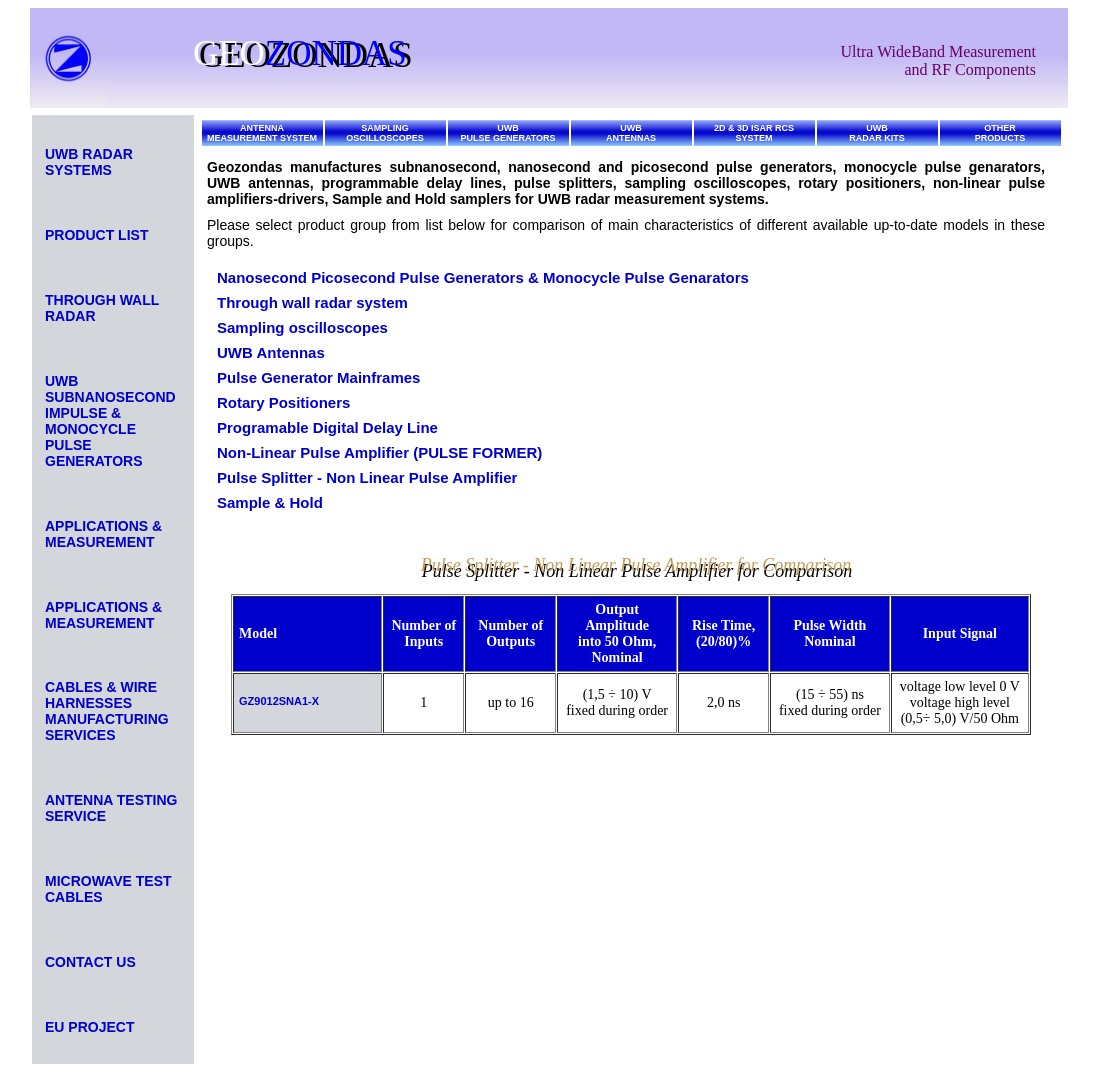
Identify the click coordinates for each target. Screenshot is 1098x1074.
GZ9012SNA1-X (279, 701)
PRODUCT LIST (96, 235)
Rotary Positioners (283, 402)
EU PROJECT (89, 1027)
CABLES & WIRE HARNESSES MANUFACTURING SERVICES (107, 711)
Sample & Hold (270, 502)
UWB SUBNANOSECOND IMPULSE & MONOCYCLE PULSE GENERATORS (110, 421)
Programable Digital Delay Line (327, 427)
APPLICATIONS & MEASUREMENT (103, 534)
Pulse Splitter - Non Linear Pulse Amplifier (367, 477)
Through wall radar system (312, 302)
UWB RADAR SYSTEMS (89, 162)
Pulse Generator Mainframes (318, 377)
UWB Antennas (271, 352)
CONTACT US (90, 962)
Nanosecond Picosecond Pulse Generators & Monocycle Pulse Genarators (483, 277)
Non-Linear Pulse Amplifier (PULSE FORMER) (379, 452)
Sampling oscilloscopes (302, 327)
